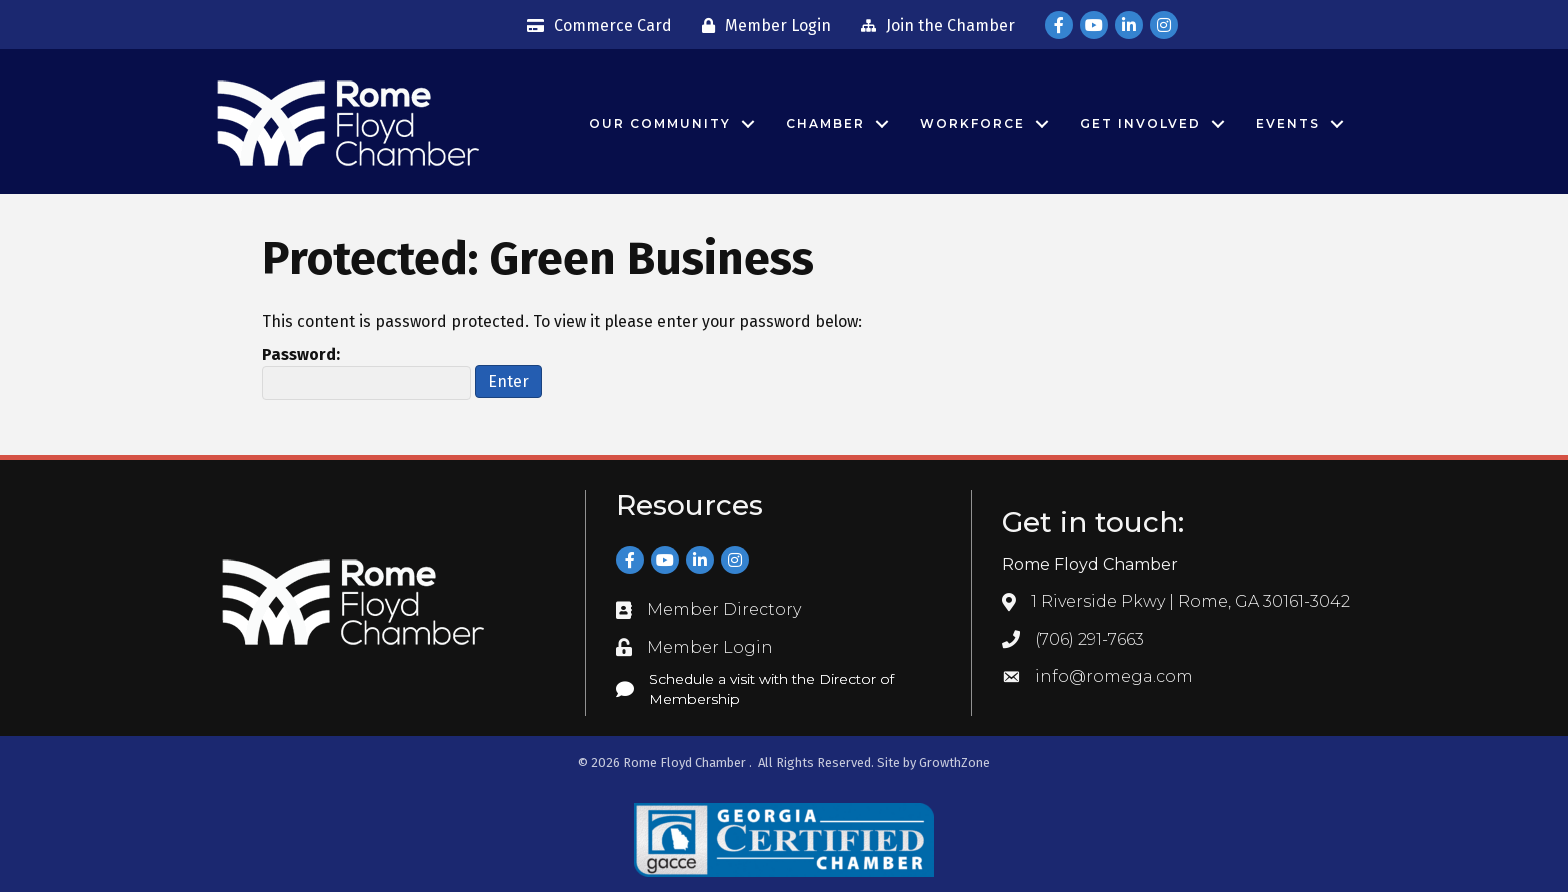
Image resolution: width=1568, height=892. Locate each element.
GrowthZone (954, 762)
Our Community (660, 123)
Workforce (972, 123)
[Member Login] (761, 26)
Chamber (825, 123)
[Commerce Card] (594, 26)
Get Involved (1140, 123)
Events (1288, 123)
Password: (366, 372)
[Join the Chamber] (933, 26)
